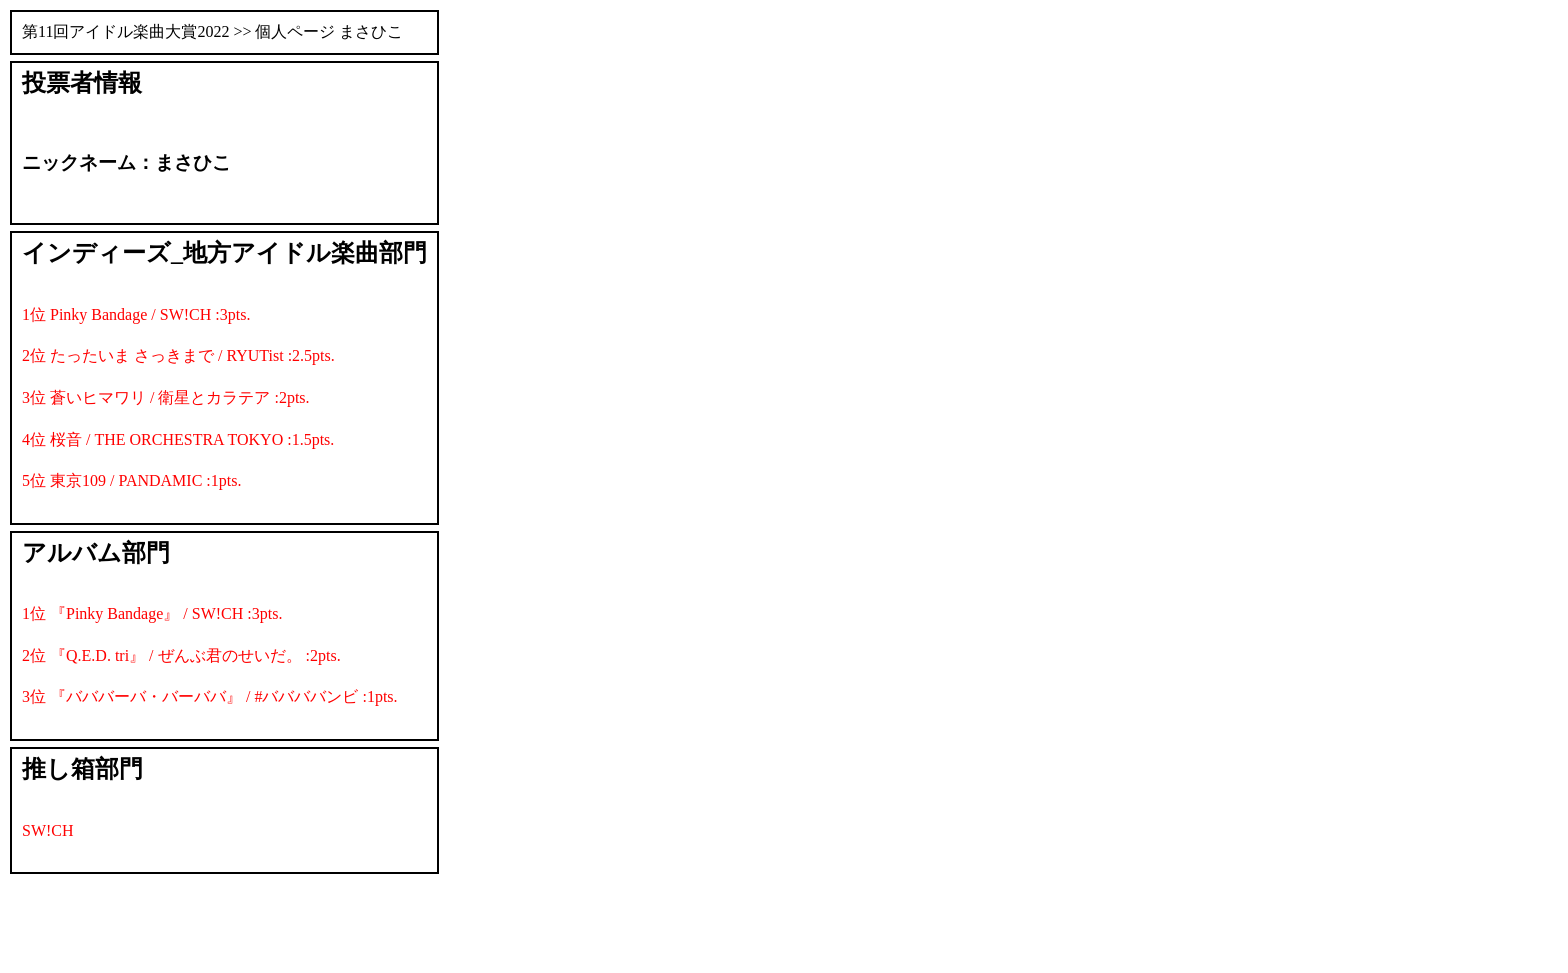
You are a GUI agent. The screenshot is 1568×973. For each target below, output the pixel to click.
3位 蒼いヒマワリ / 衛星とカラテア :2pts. (166, 397)
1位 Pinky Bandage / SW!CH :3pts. (136, 314)
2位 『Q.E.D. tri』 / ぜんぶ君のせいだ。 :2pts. (181, 655)
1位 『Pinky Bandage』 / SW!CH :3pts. (152, 613)
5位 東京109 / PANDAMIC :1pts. (131, 480)
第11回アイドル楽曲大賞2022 (125, 31)
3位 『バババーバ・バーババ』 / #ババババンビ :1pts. (210, 696)
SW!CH (48, 830)
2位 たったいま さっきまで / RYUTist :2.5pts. (178, 355)
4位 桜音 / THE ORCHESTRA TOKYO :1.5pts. (178, 439)
